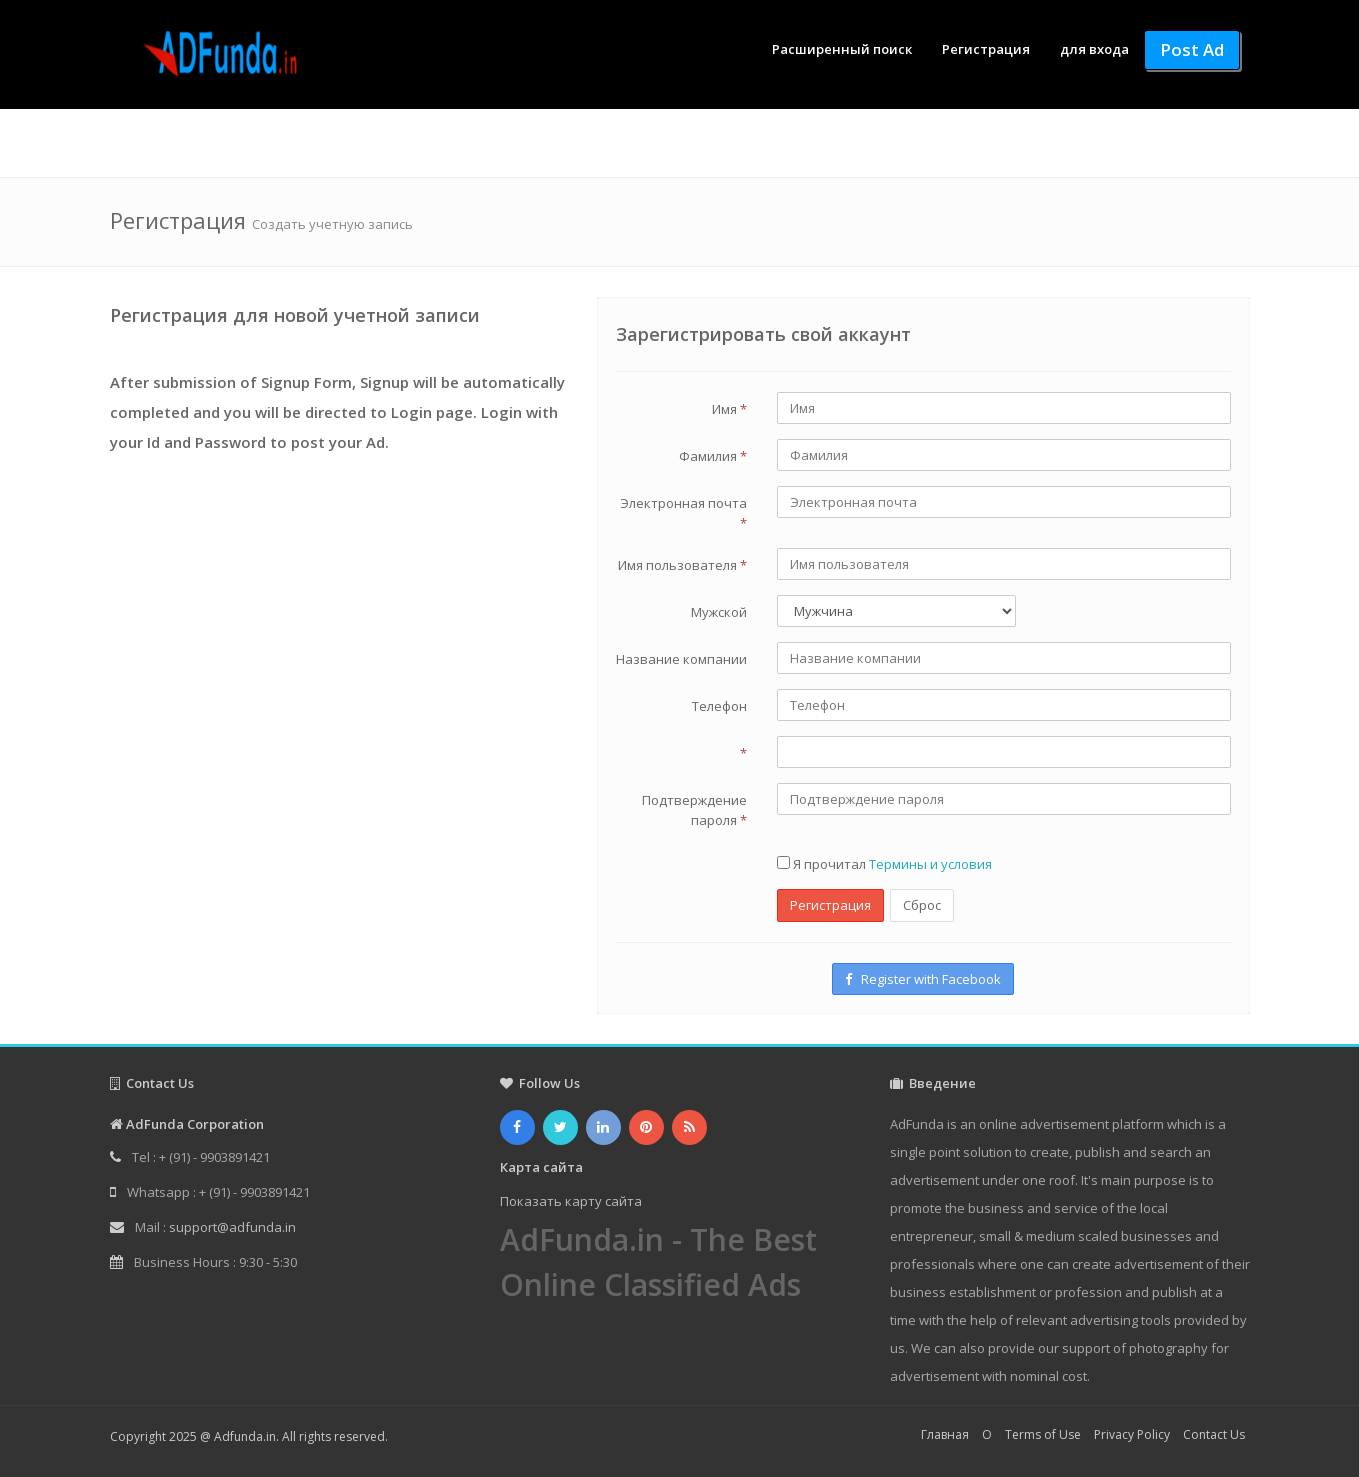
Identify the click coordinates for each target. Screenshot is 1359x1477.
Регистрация (986, 49)
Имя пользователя (682, 565)
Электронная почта (683, 513)
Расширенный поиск (842, 49)
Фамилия (713, 456)
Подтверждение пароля (694, 810)
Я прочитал (884, 864)
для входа (1094, 49)
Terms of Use (1043, 1434)
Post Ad (1192, 49)
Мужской (719, 612)
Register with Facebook (923, 979)
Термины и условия (930, 864)
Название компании (681, 659)
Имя (729, 409)
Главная (945, 1434)
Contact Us (1214, 1434)
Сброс (922, 905)
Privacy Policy (1132, 1434)
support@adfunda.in (232, 1227)
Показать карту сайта (571, 1201)
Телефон (719, 706)
